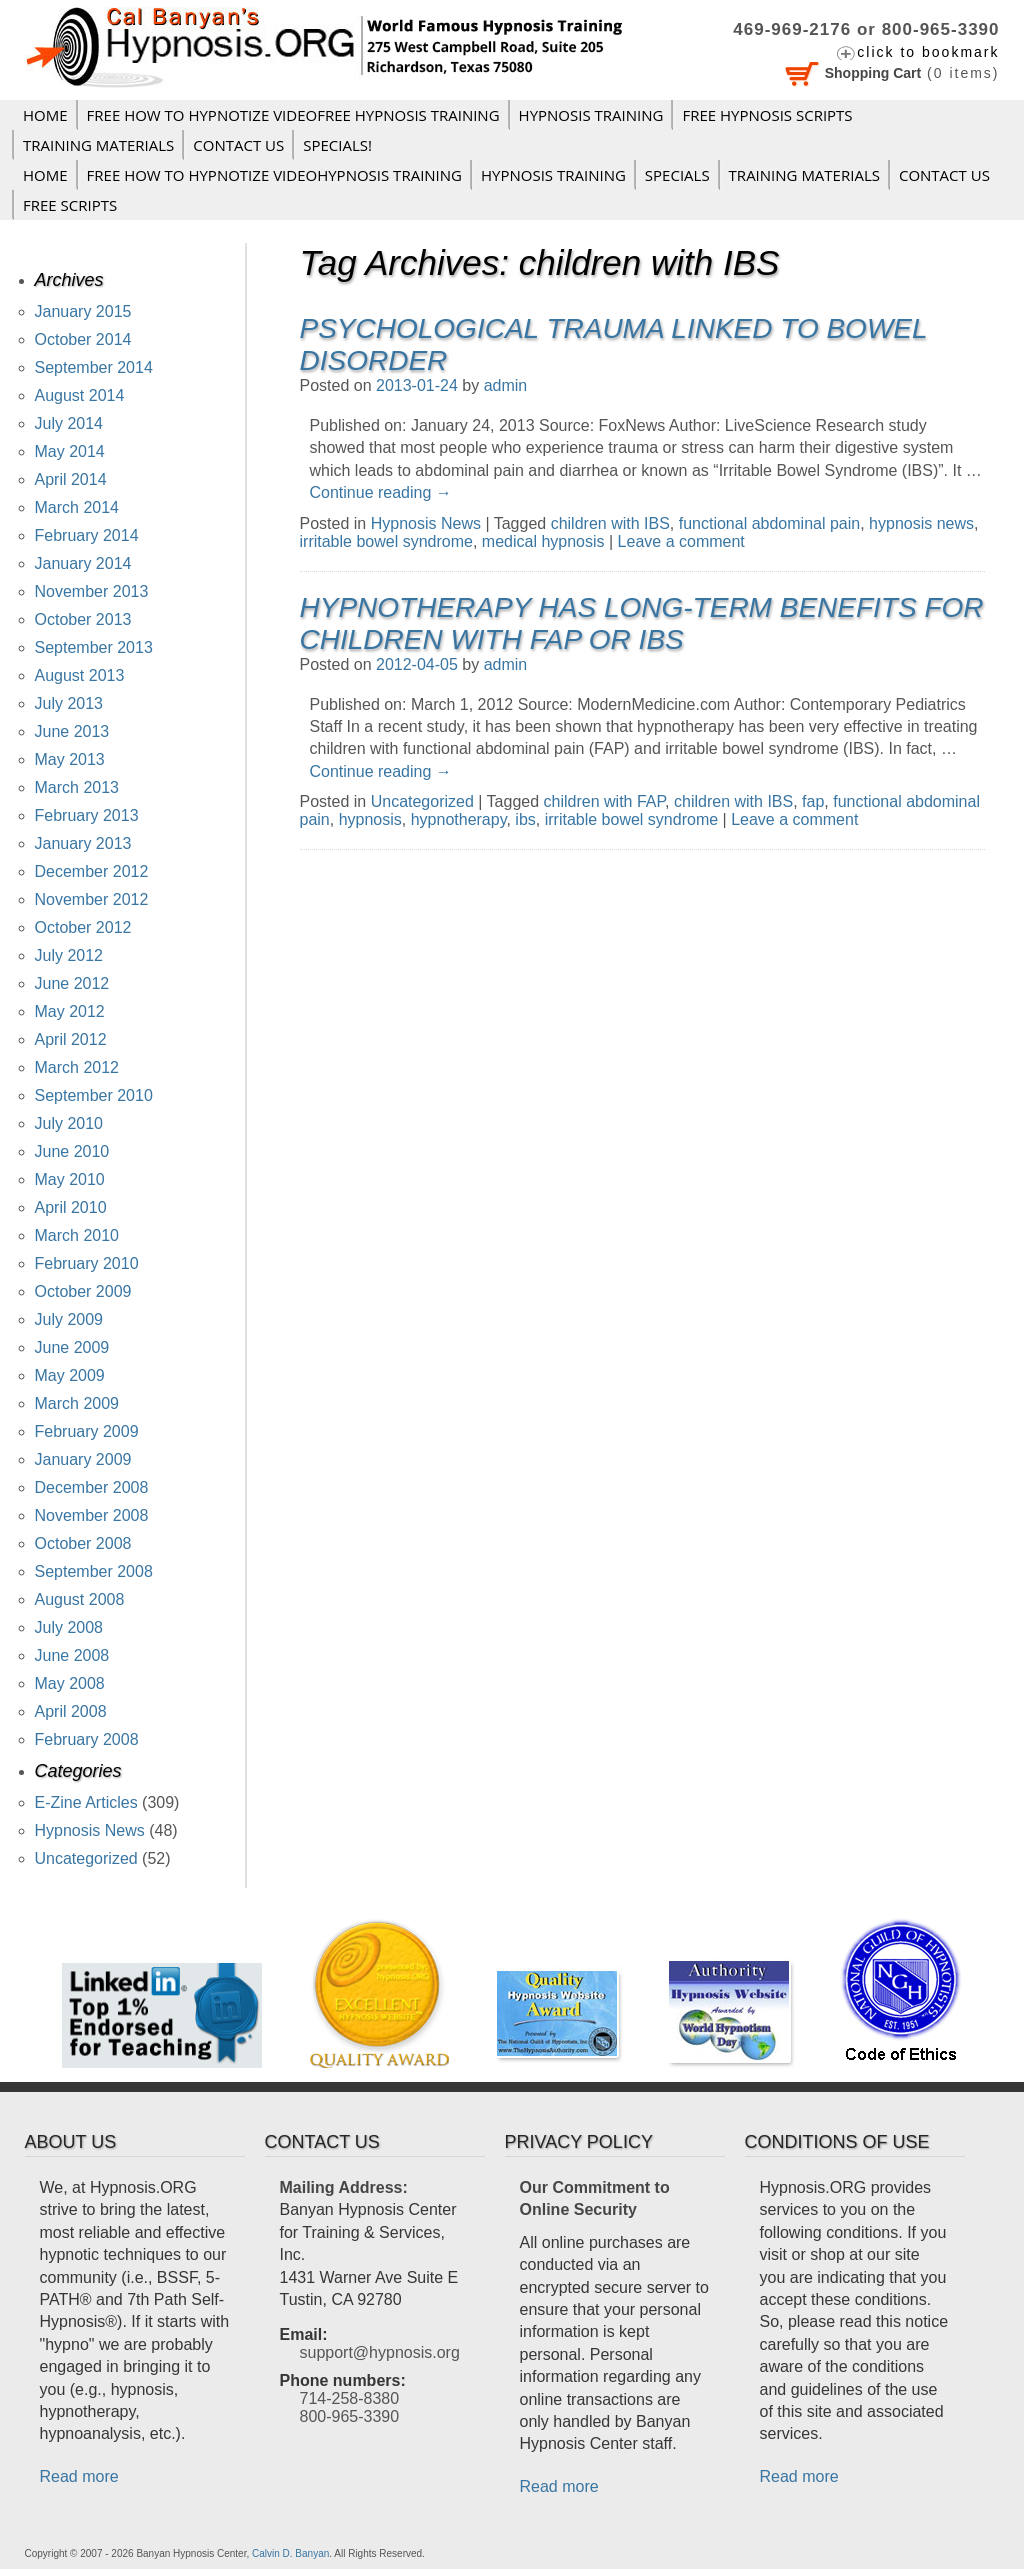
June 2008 (72, 1655)
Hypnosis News (426, 523)
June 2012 (72, 983)
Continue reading (381, 492)
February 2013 (87, 815)
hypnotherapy (459, 819)
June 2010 (72, 1151)
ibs (525, 819)
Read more (79, 2476)
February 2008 (87, 1739)
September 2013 (94, 647)
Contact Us (238, 145)
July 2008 (69, 1627)
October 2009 (83, 1291)
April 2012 (71, 1039)
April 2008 (71, 1711)
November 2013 (92, 591)
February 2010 (87, 1263)
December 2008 (92, 1487)
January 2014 (83, 563)
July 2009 (69, 1319)
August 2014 (80, 395)
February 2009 (87, 1431)
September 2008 (94, 1571)
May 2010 (70, 1179)
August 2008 (80, 1599)
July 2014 (69, 423)
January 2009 (83, 1459)
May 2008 (70, 1683)
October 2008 (83, 1543)
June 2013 (72, 731)
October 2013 (83, 619)
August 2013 (80, 675)
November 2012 (92, 899)
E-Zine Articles (86, 1802)
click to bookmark (928, 52)
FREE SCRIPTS (70, 205)
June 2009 (72, 1347)
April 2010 (71, 1207)
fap (813, 801)
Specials (677, 175)
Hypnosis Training (591, 115)
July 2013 (69, 703)
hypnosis (370, 819)
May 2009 (70, 1375)
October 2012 (83, 927)
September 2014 (94, 367)
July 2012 (69, 955)
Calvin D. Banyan (290, 2553)
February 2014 (87, 535)
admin (506, 385)
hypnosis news (921, 523)
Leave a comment (681, 541)
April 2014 (71, 479)
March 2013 (77, 787)
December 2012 (92, 871)
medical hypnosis (543, 541)
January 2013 (83, 843)
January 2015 (83, 311)
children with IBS (610, 523)
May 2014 (70, 451)
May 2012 (70, 1011)
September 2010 (94, 1095)
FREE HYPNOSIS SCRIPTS (767, 115)
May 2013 (70, 759)
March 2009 (77, 1403)
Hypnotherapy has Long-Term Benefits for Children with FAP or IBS (642, 623)
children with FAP (605, 801)
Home (45, 115)
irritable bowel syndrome (386, 541)
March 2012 (77, 1067)
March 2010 (77, 1235)
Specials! (337, 145)
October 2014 (83, 339)
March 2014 (77, 507)
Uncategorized (422, 801)
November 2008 (92, 1515)
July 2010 (69, 1123)
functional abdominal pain (769, 523)
